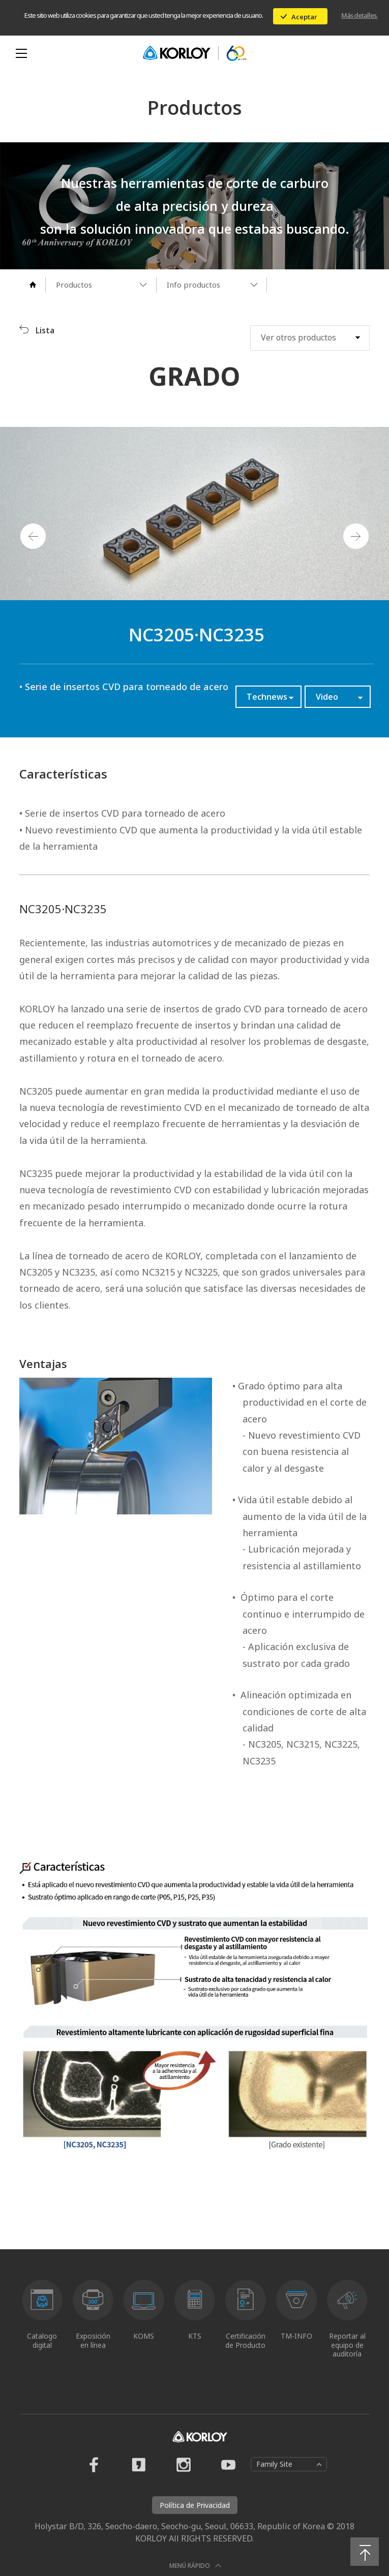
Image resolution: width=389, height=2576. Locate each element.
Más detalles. (359, 15)
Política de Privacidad (195, 2505)
